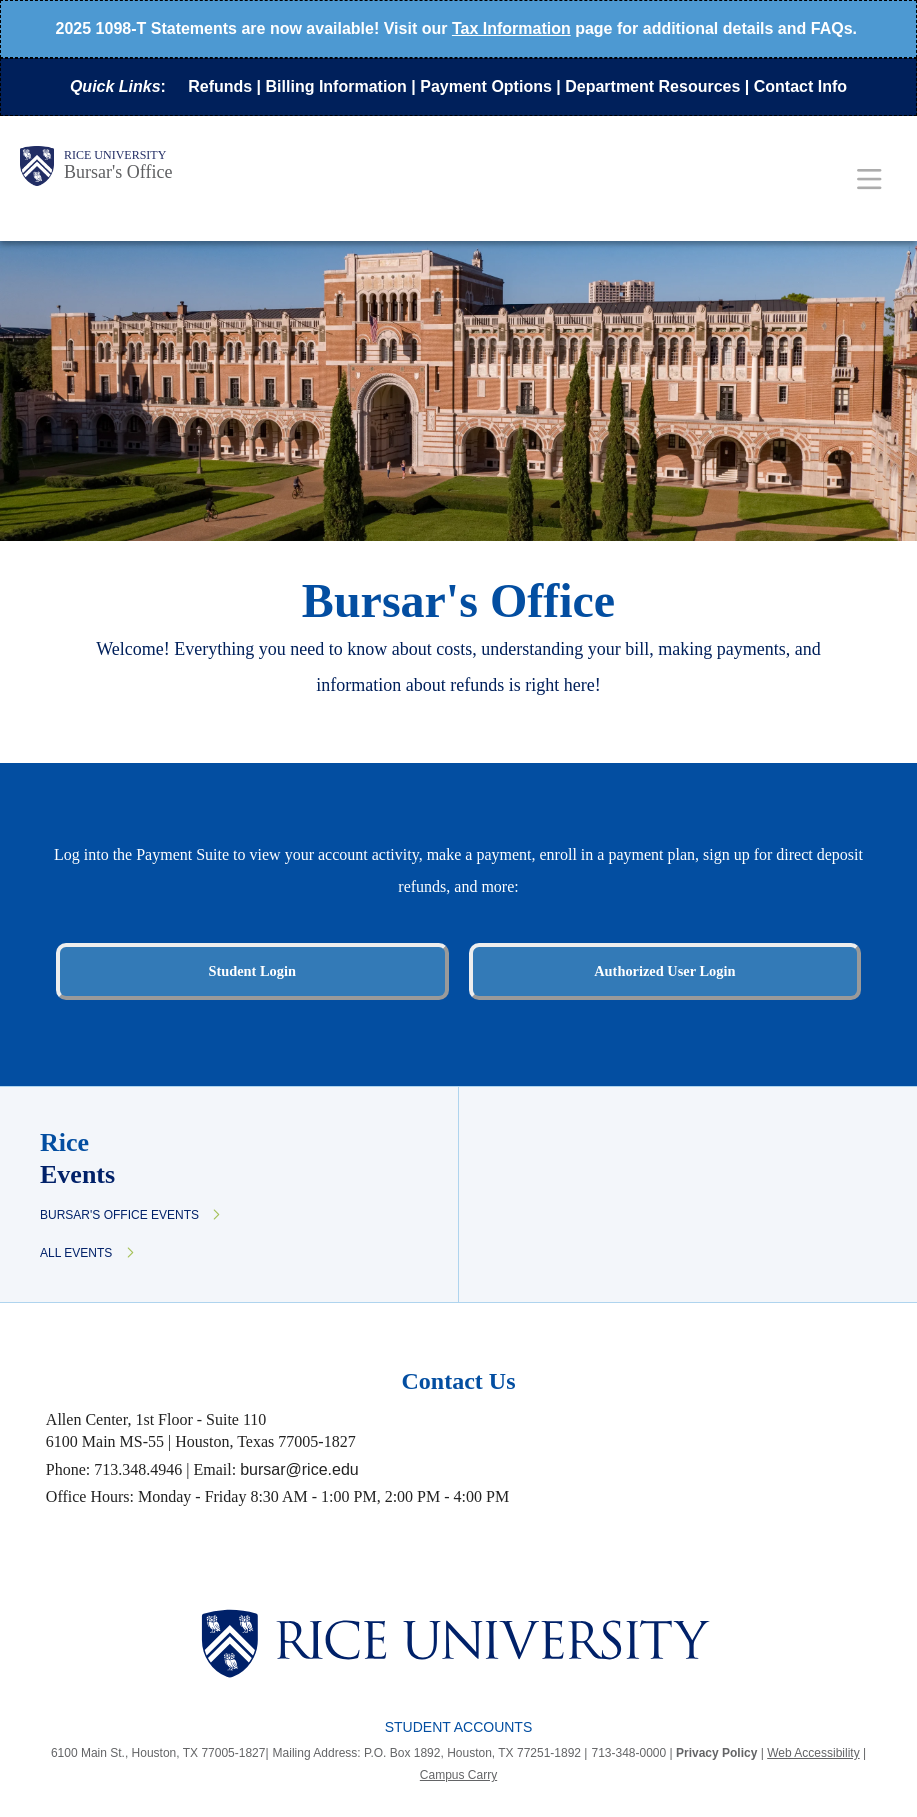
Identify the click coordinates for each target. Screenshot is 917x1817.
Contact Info (800, 86)
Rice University (115, 155)
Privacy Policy (716, 1753)
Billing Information (336, 86)
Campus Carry (458, 1775)
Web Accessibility (813, 1753)
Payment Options (486, 86)
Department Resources (652, 86)
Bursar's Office (118, 172)
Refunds (220, 86)
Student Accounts (459, 1727)
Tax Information (511, 28)
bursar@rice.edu (299, 1469)
